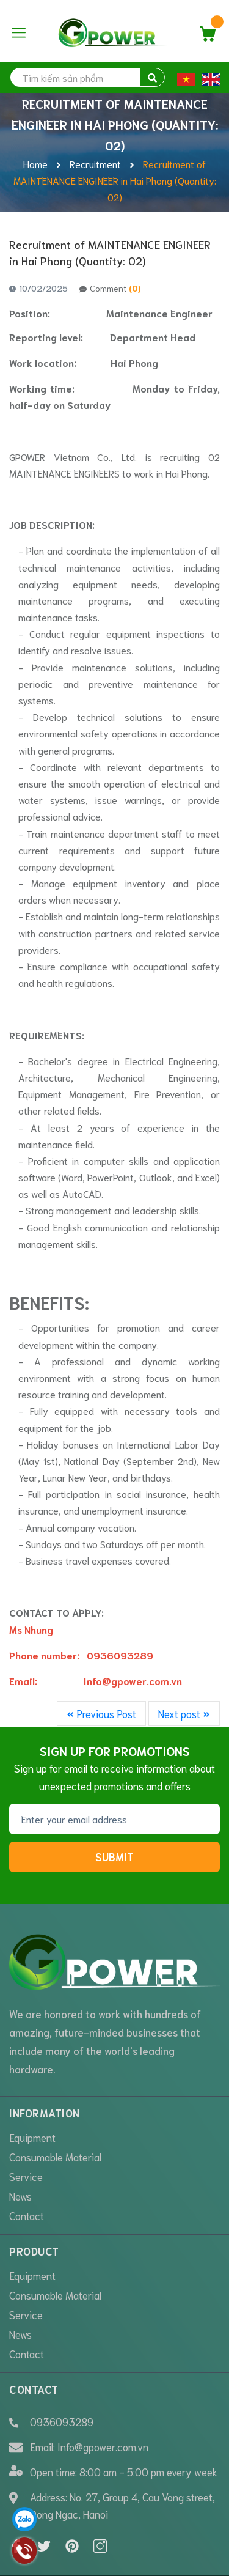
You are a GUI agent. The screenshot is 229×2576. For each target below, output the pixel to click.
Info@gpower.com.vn (102, 2397)
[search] (87, 77)
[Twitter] (44, 2497)
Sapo (123, 2558)
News (20, 2147)
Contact (26, 2167)
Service (26, 2128)
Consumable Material (55, 2108)
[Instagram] (100, 2497)
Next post (184, 1713)
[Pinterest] (72, 2497)
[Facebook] (16, 2497)
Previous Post (101, 1713)
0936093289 (61, 2373)
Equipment (32, 2088)
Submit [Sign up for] (114, 1856)
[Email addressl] (114, 1819)
